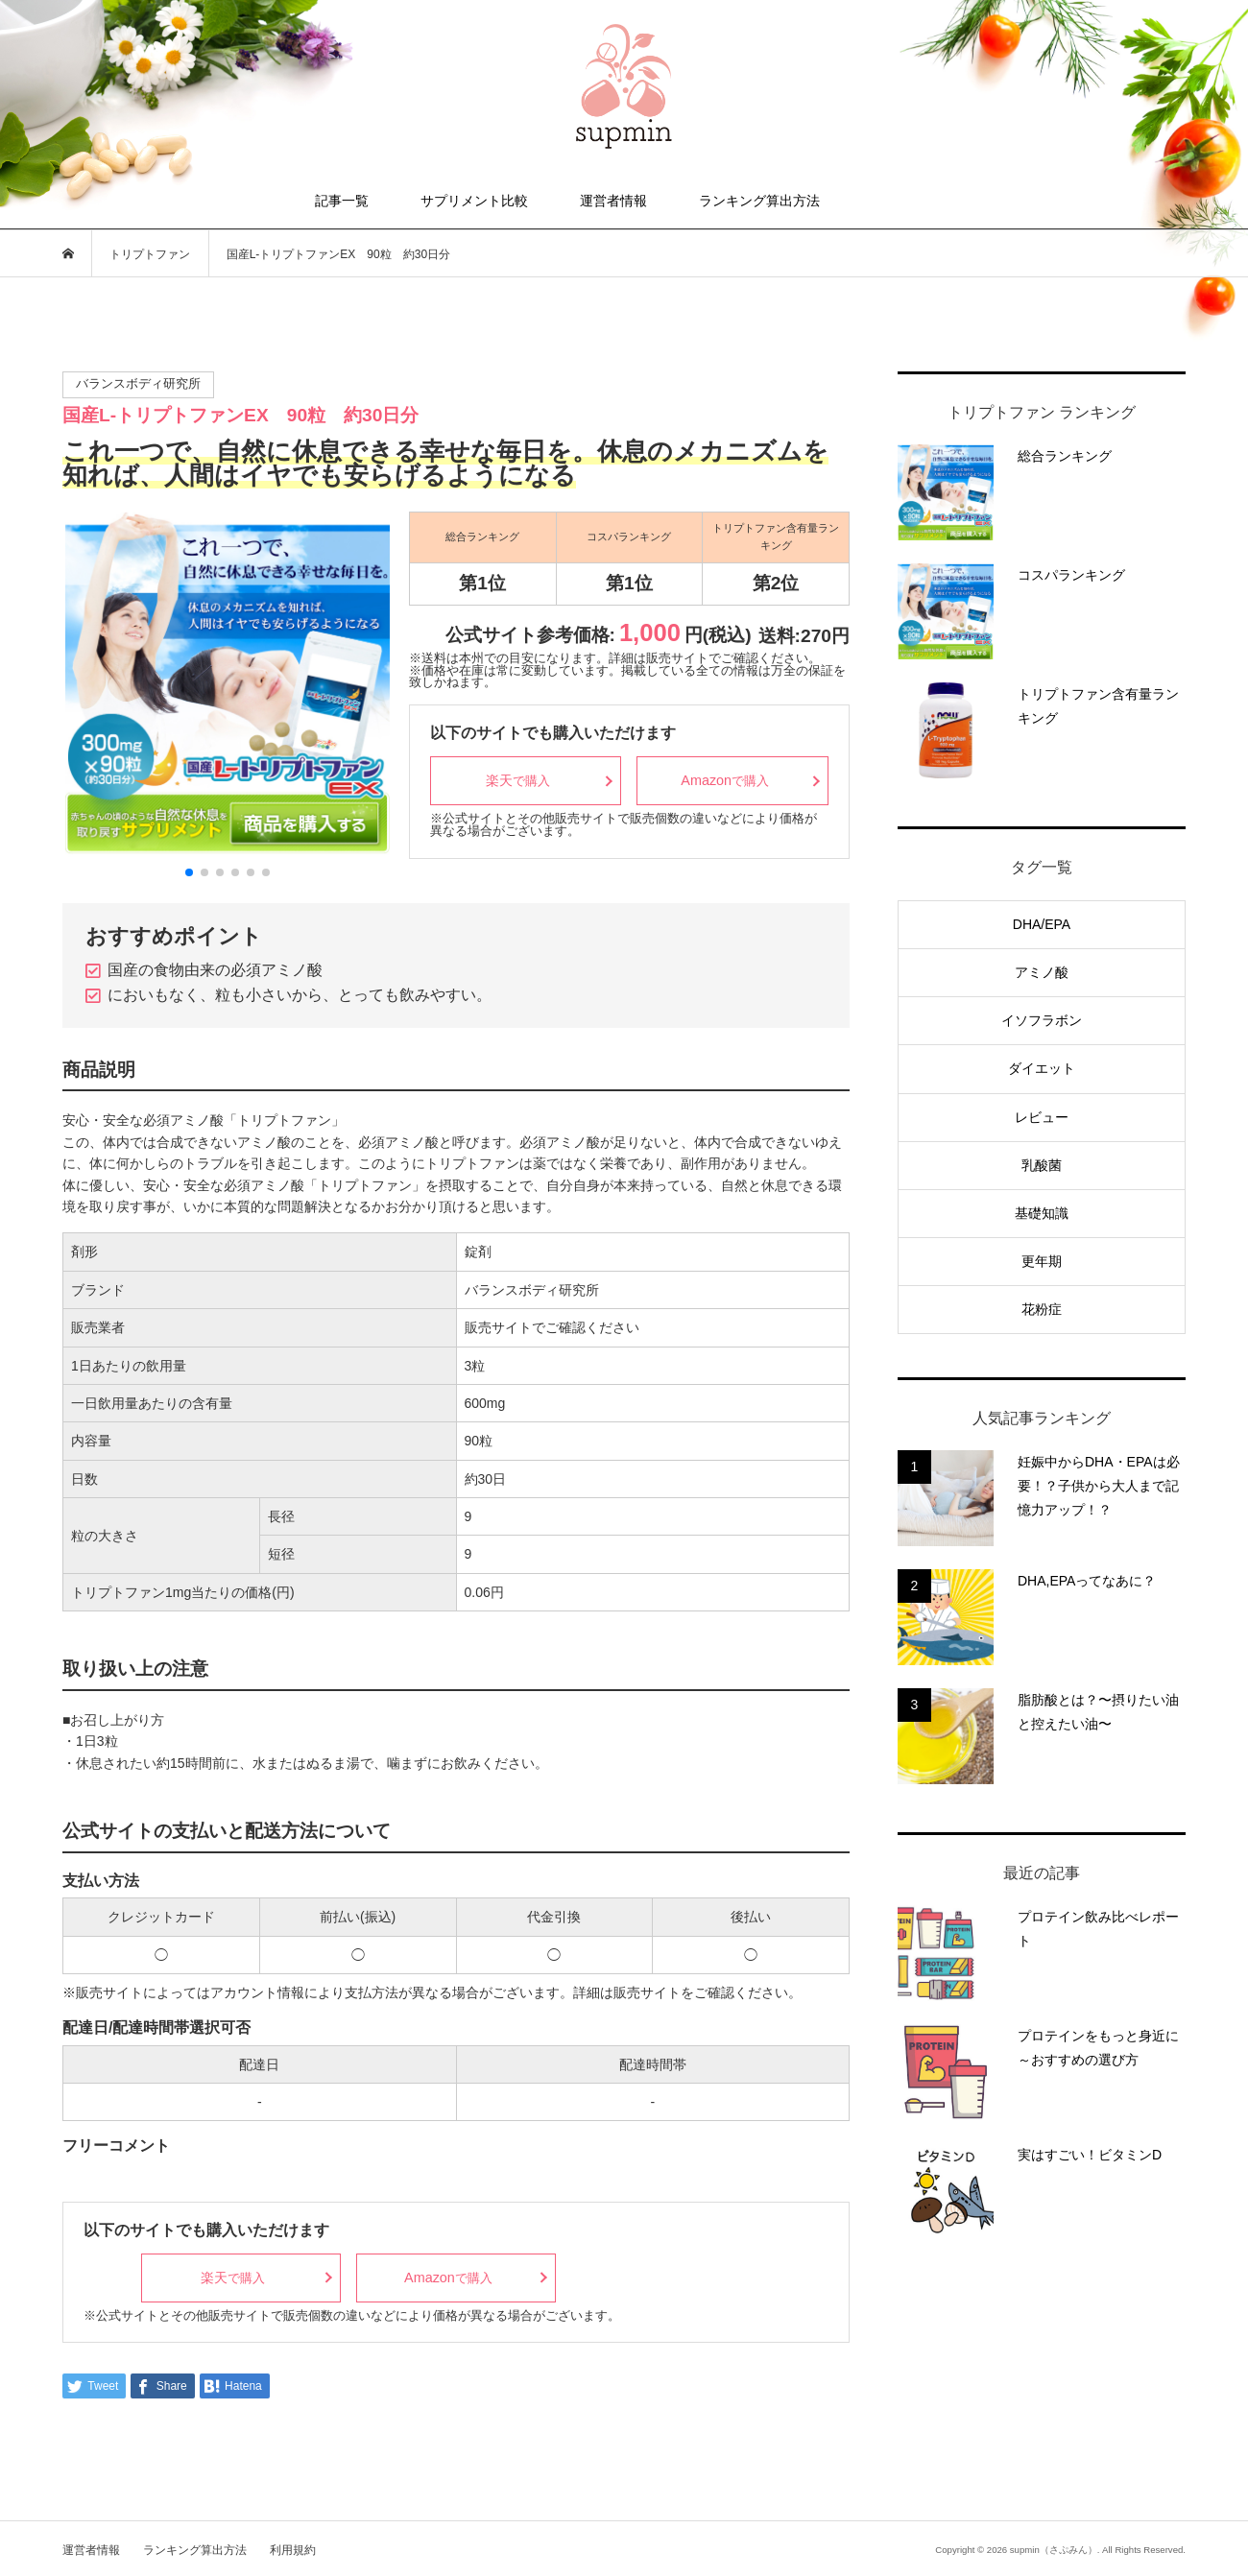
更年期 (1041, 1261)
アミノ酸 (1041, 972)
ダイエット (1041, 1068)
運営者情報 (613, 200)
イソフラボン (1041, 1020)
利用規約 (293, 2550)
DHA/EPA (1041, 924)
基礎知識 (1041, 1213)
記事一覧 (342, 200)
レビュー (1041, 1117)
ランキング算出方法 (759, 200)
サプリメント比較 (474, 200)
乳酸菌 (1041, 1165)
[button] (189, 872)
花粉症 (1041, 1309)
